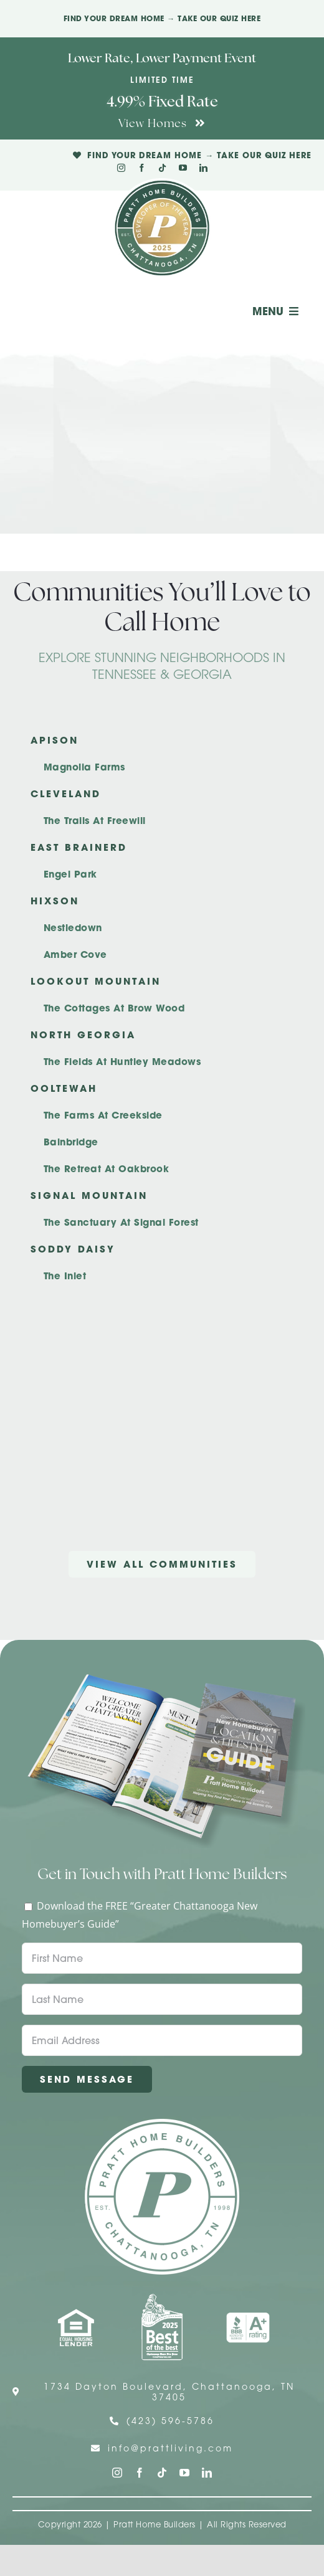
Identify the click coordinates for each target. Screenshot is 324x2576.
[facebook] (142, 168)
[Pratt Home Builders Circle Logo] (162, 2124)
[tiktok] (162, 168)
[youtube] (183, 168)
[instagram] (121, 168)
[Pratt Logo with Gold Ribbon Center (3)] (162, 183)
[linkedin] (203, 168)
